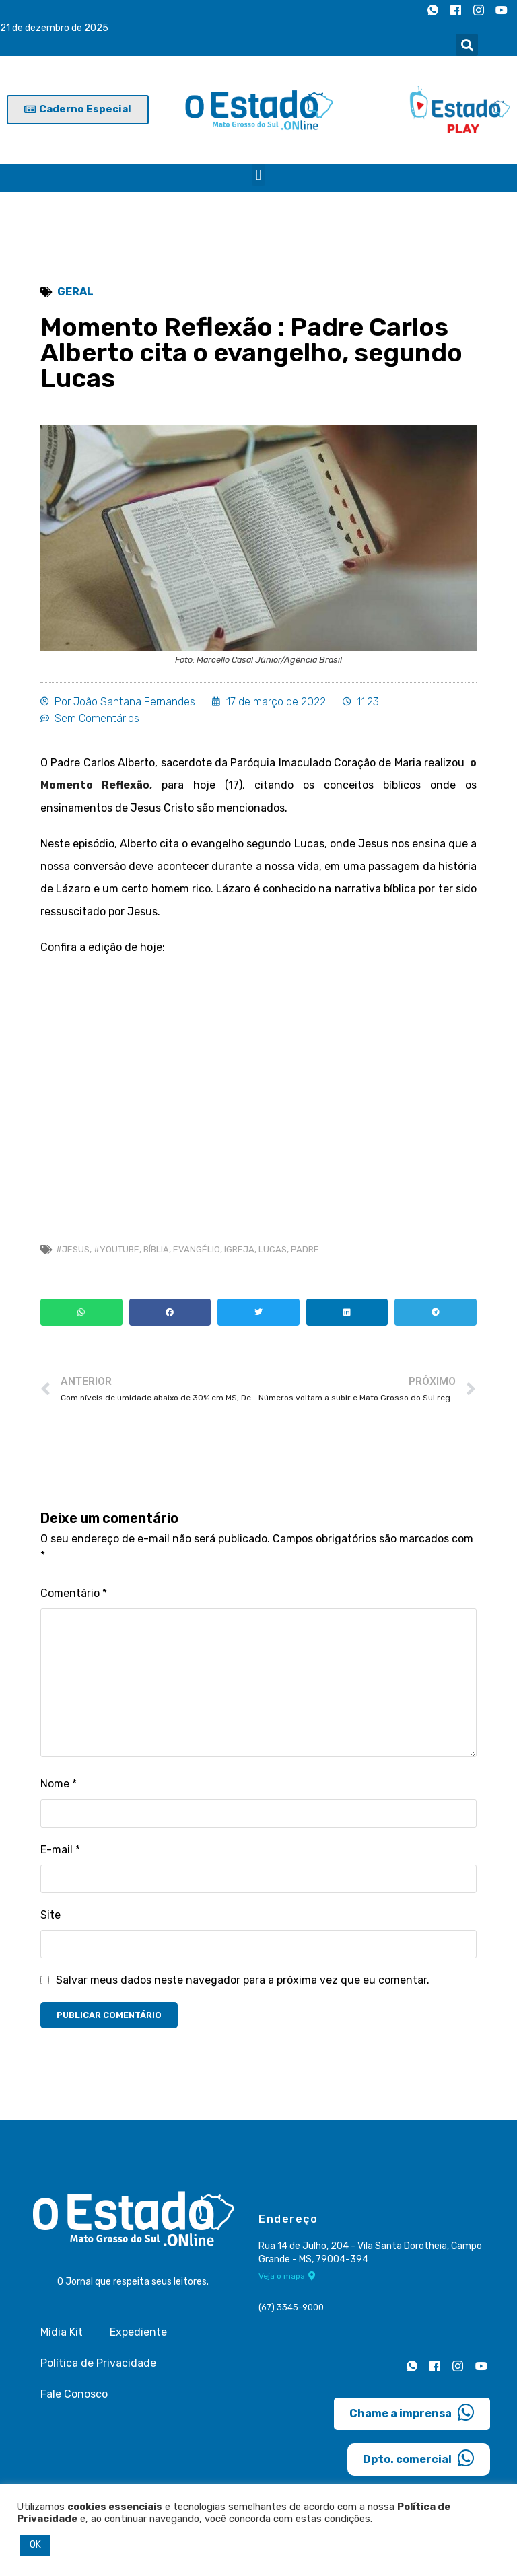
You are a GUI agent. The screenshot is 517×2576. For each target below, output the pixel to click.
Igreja (239, 1250)
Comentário (73, 1593)
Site (50, 1915)
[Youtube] (501, 10)
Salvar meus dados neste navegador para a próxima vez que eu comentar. (242, 1981)
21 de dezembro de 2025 (54, 28)
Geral (75, 291)
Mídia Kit (61, 2334)
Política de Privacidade (98, 2365)
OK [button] (35, 2544)
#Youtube (116, 1250)
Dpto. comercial (419, 2460)
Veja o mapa (287, 2277)
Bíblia (156, 1250)
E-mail (60, 1850)
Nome (58, 1785)
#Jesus (73, 1250)
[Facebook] (456, 10)
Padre (305, 1250)
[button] (467, 45)
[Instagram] (479, 10)
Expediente (138, 2334)
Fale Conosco (74, 2396)
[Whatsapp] (433, 10)
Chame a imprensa (412, 2414)
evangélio (196, 1250)
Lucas (272, 1250)
